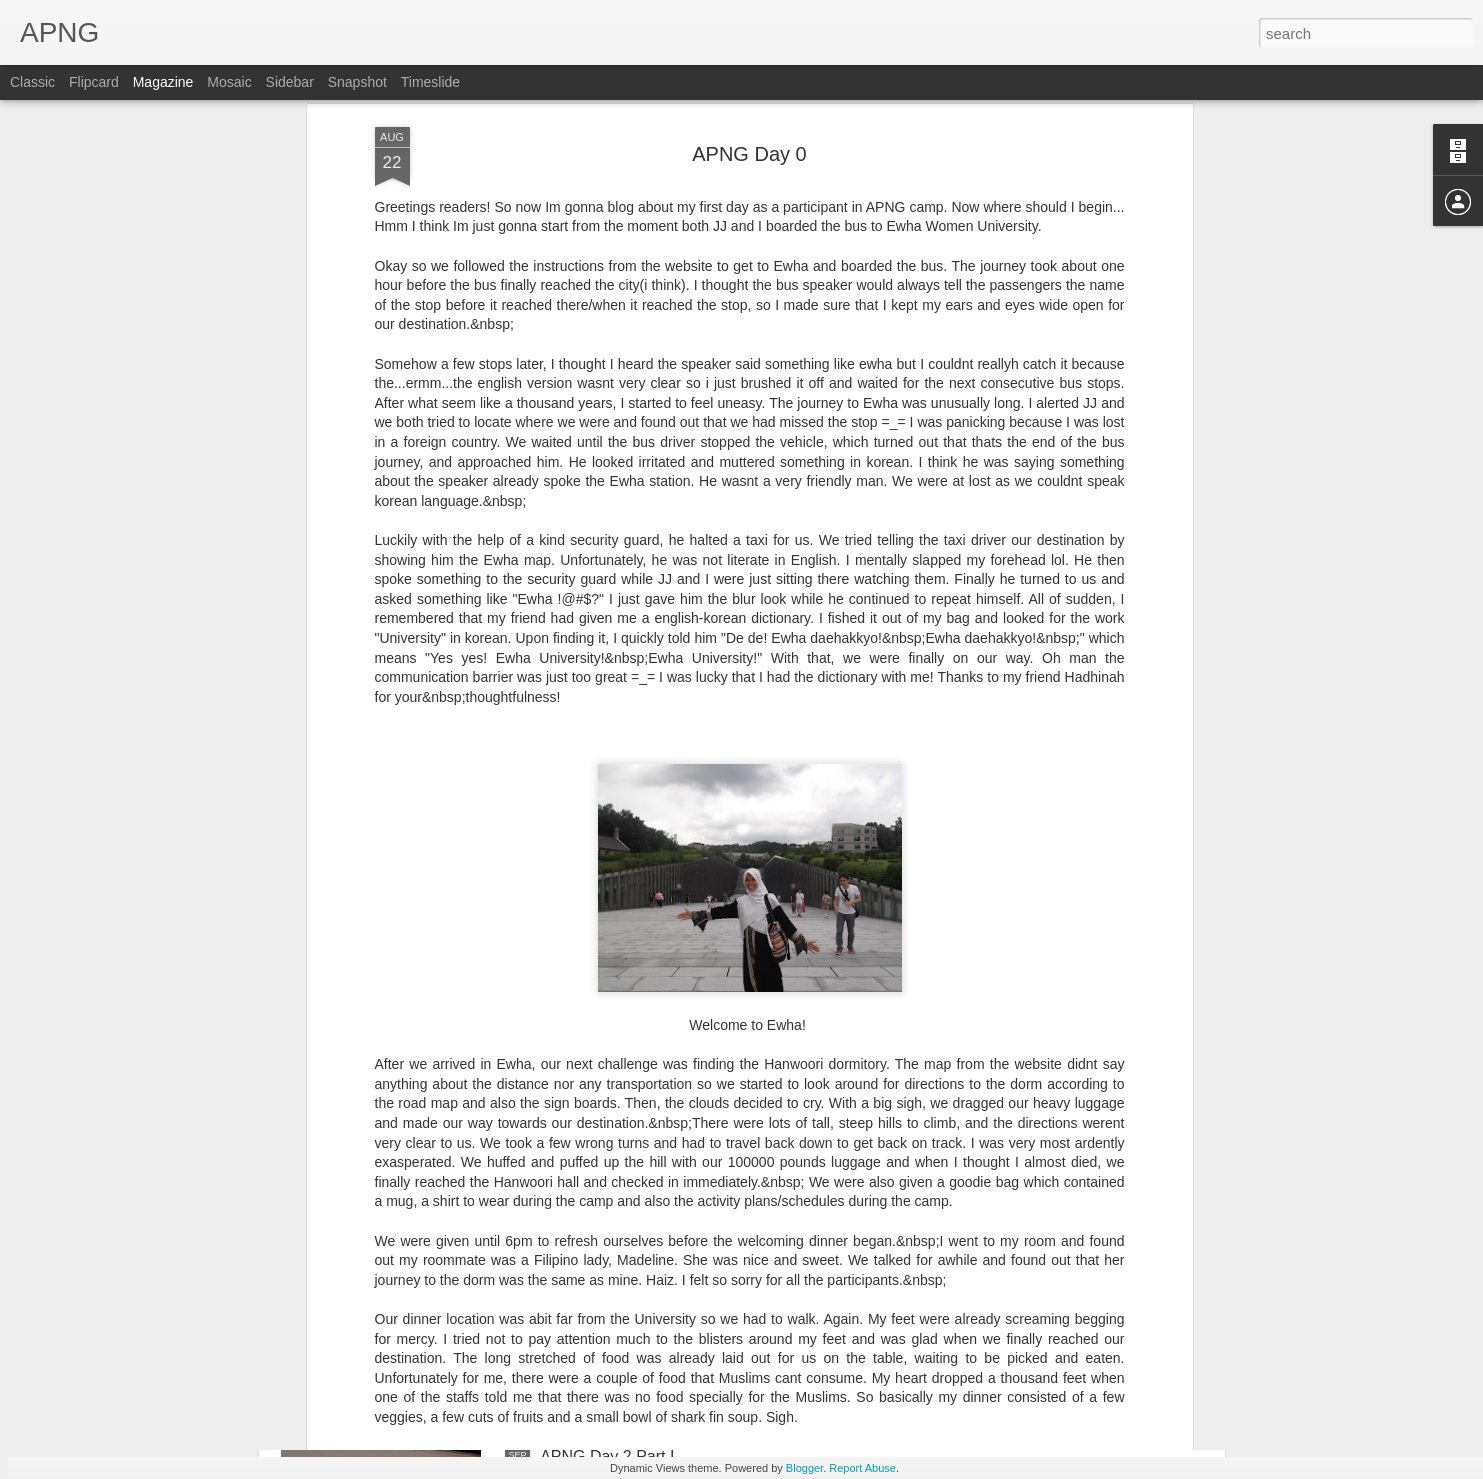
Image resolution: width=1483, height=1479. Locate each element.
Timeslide (430, 82)
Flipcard (94, 82)
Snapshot (357, 82)
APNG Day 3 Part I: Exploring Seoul (667, 1105)
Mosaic (229, 82)
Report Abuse (862, 1468)
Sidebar (290, 82)
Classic (32, 82)
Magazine (163, 82)
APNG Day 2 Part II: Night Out (423, 1332)
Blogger (804, 1468)
